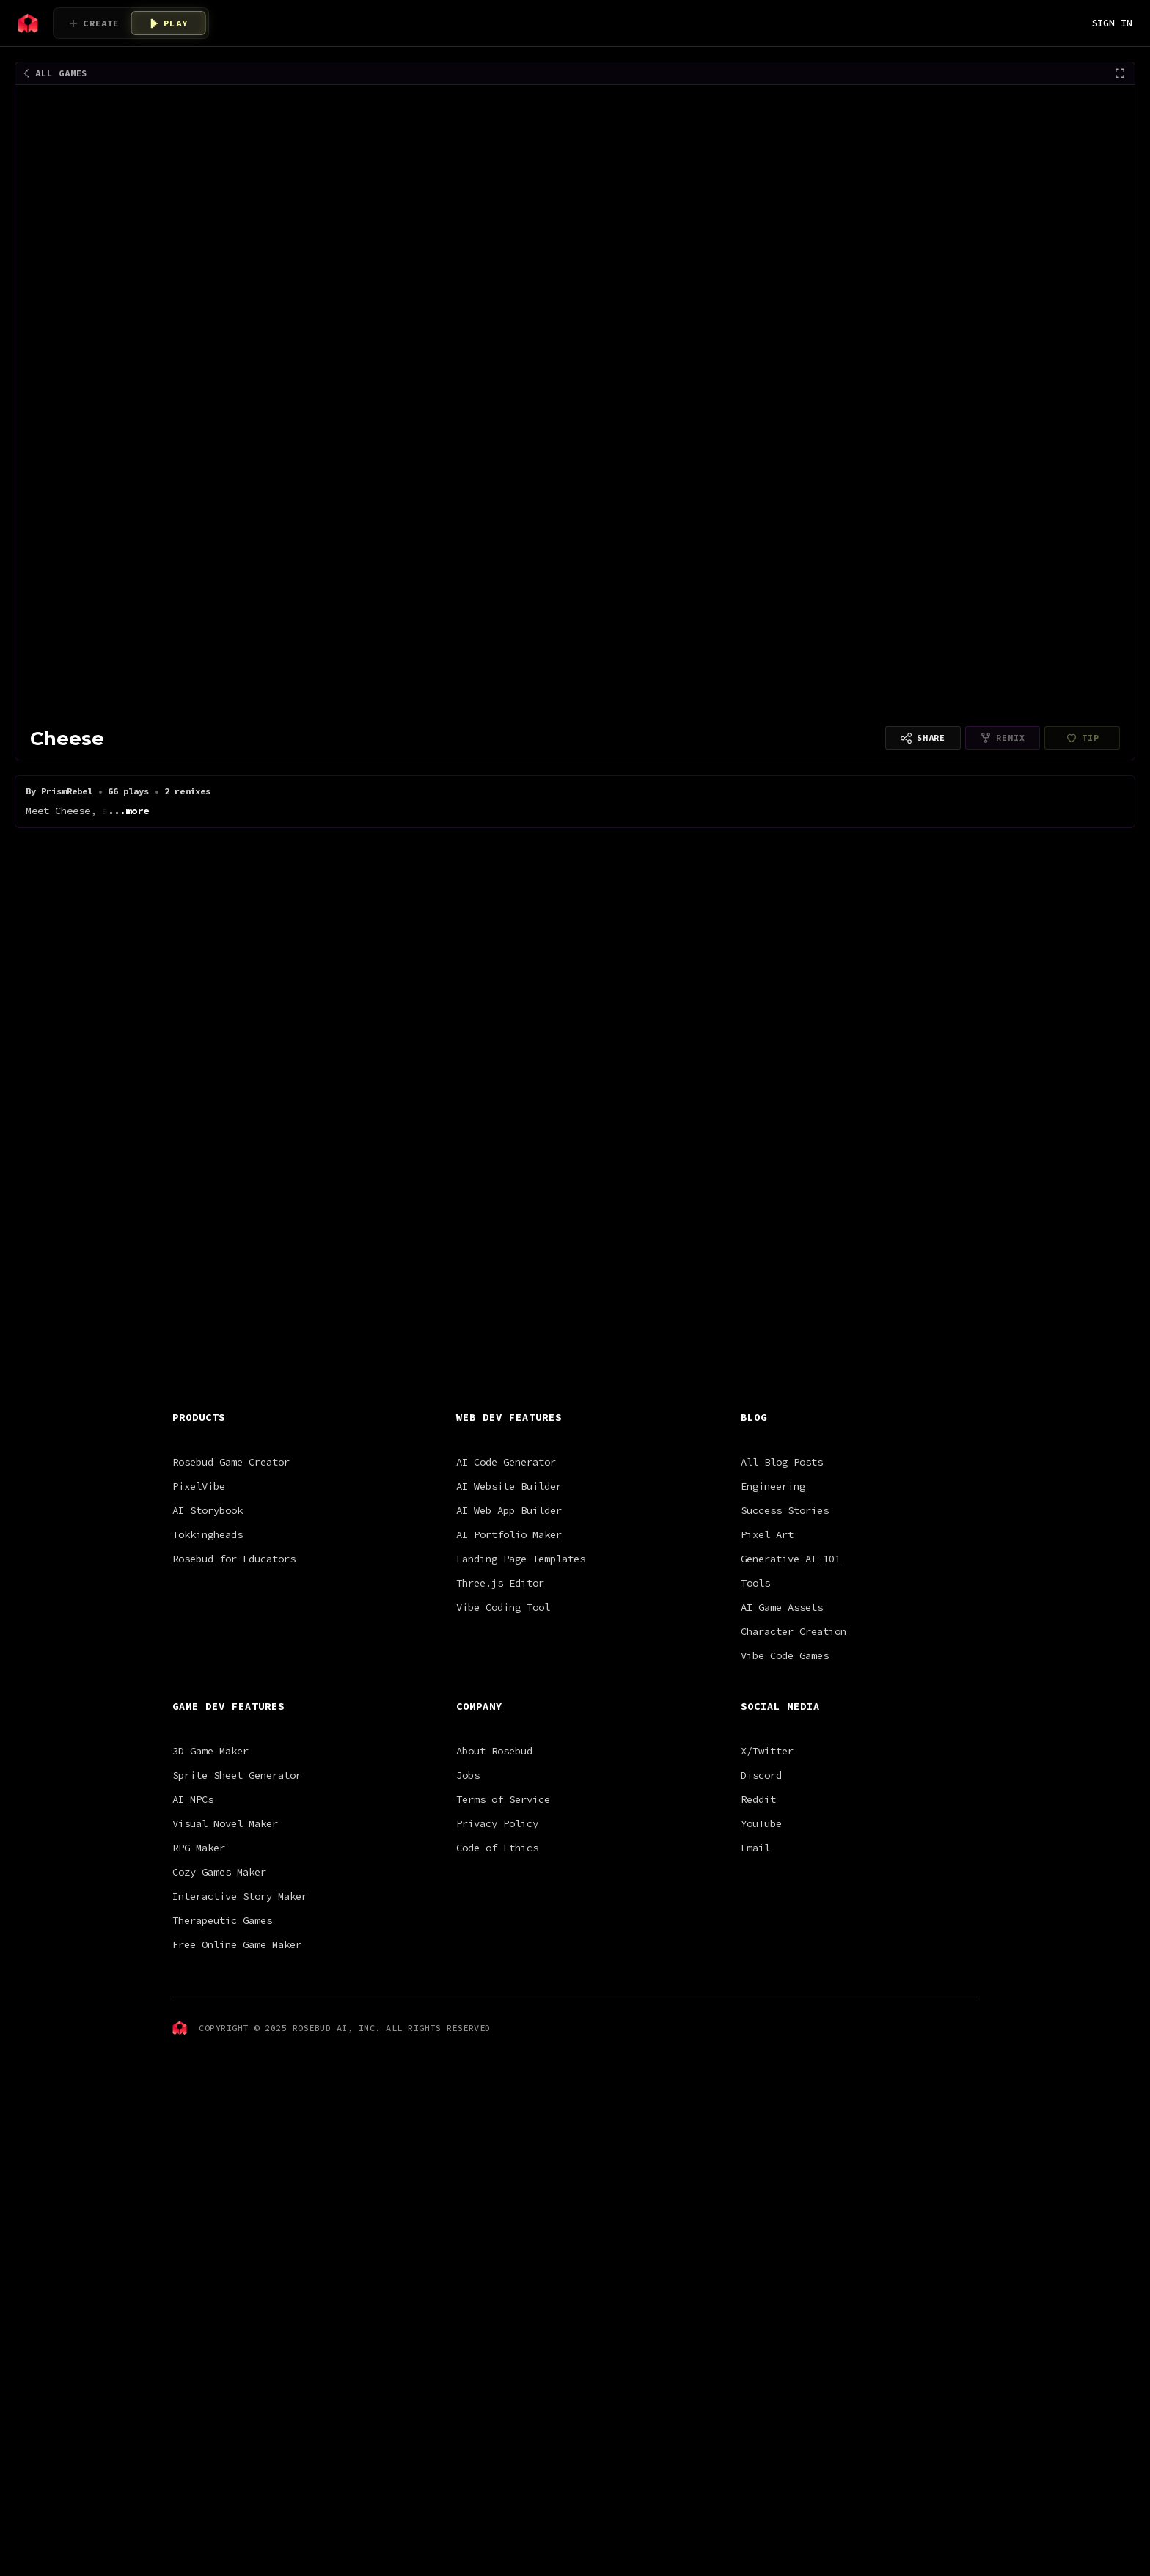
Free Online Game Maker (236, 2053)
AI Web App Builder (509, 1619)
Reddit (758, 1908)
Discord (761, 1884)
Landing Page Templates (520, 1668)
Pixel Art (767, 1643)
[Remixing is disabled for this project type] (1003, 738)
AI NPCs (192, 1908)
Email (755, 1957)
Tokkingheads (207, 1643)
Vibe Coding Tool (503, 1716)
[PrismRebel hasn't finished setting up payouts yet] (1082, 738)
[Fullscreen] (1120, 73)
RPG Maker (198, 1957)
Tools (755, 1692)
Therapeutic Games (222, 2029)
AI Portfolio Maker (509, 1643)
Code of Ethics (497, 1957)
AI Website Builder (509, 1595)
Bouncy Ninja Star (594, 910)
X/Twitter (767, 1860)
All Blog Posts (782, 1571)
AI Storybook (207, 1619)
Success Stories (785, 1619)
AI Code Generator (506, 1571)
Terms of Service (503, 1908)
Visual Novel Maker (225, 1932)
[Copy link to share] (923, 738)
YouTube (761, 1932)
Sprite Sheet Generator (236, 1884)
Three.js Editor (500, 1692)
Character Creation (793, 1740)
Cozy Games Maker (219, 1981)
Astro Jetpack (396, 910)
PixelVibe (198, 1595)
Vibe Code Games (785, 1764)
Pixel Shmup (488, 910)
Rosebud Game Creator (231, 1571)
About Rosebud (494, 1860)
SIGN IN (1111, 22)
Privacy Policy (497, 1932)
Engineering (773, 1595)
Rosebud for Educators (234, 1668)
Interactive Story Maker (239, 2005)
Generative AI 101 (790, 1668)
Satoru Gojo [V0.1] (168, 927)
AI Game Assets (782, 1716)
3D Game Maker (210, 1860)
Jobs (468, 1884)
